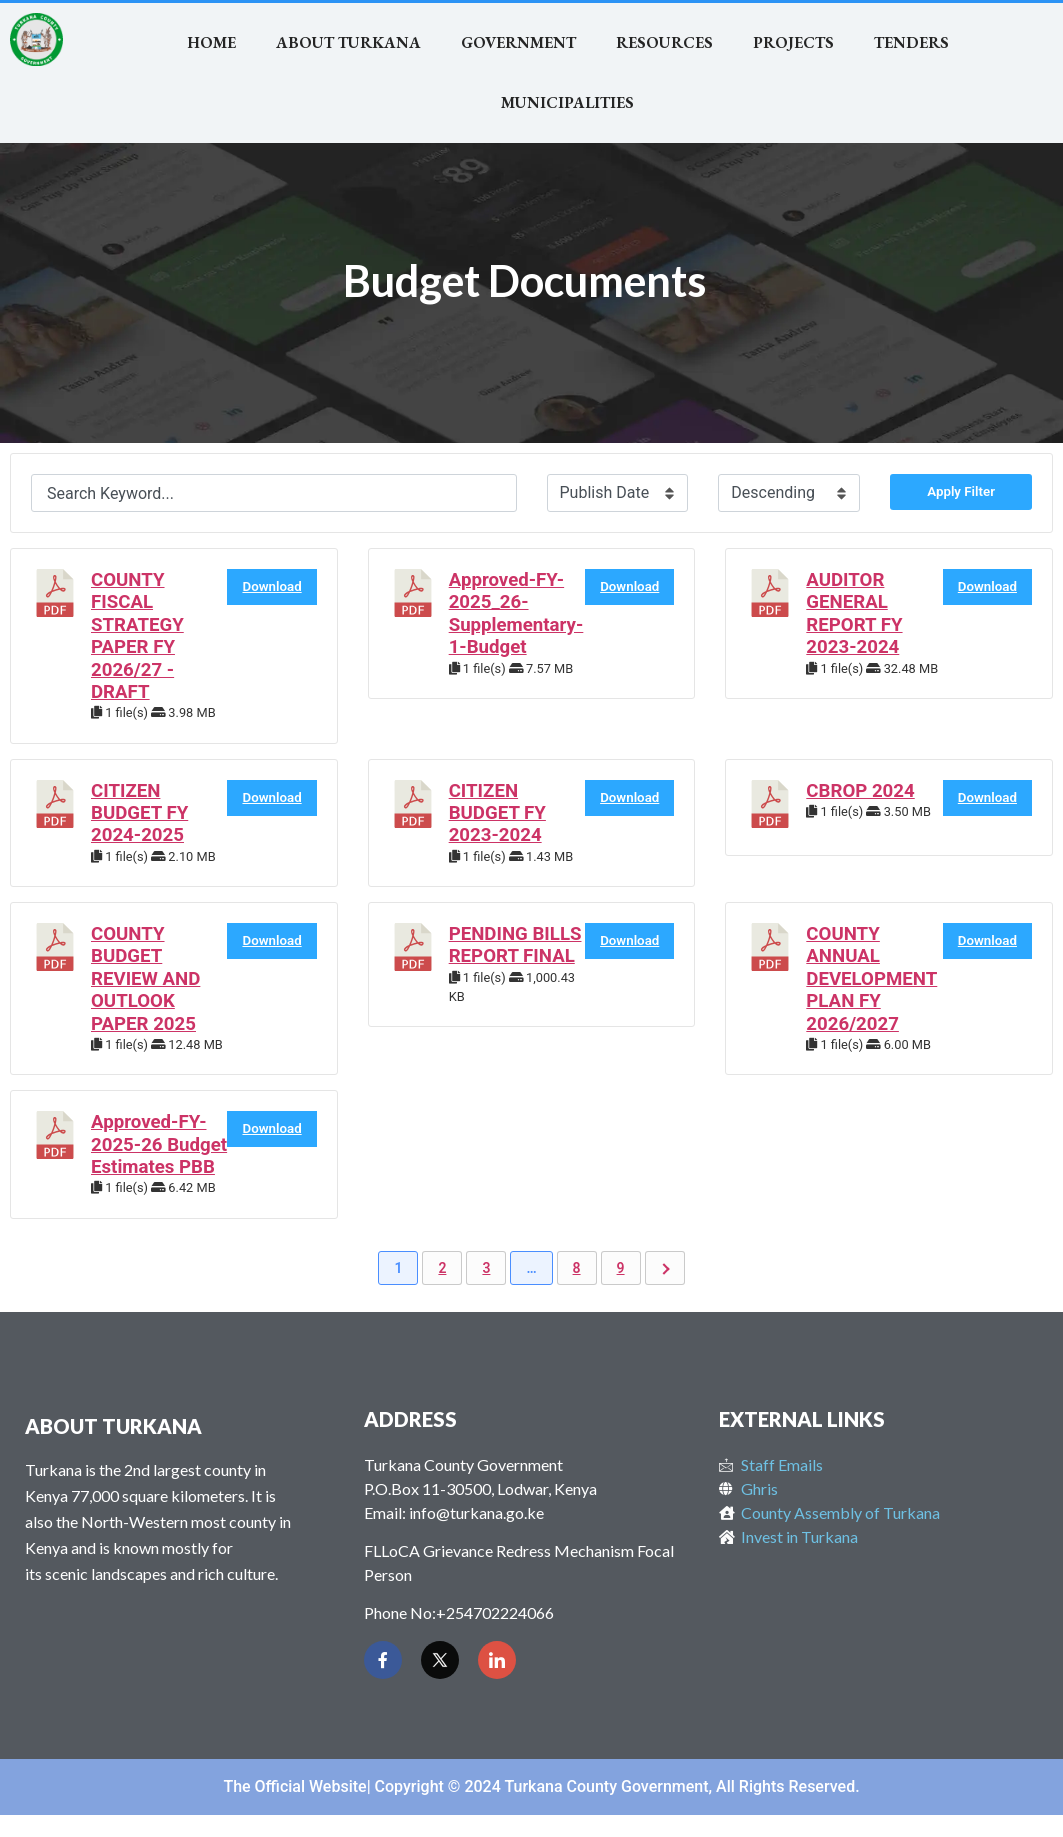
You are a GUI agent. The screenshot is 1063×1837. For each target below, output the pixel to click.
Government (518, 42)
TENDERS (911, 42)
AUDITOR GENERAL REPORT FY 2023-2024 (854, 613)
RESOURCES (664, 42)
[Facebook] (383, 1660)
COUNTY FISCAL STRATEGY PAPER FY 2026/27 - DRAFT (137, 636)
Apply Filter (961, 491)
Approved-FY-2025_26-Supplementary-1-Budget (516, 613)
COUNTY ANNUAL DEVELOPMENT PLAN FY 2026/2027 (871, 979)
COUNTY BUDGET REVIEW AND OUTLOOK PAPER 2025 (145, 979)
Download (271, 586)
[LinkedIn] (497, 1660)
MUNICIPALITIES (567, 102)
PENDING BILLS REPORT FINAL (515, 945)
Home (211, 42)
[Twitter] (440, 1660)
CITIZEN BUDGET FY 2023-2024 (497, 813)
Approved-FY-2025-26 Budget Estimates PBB (159, 1144)
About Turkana (348, 42)
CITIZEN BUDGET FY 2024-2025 (139, 813)
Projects (793, 42)
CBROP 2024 (860, 791)
